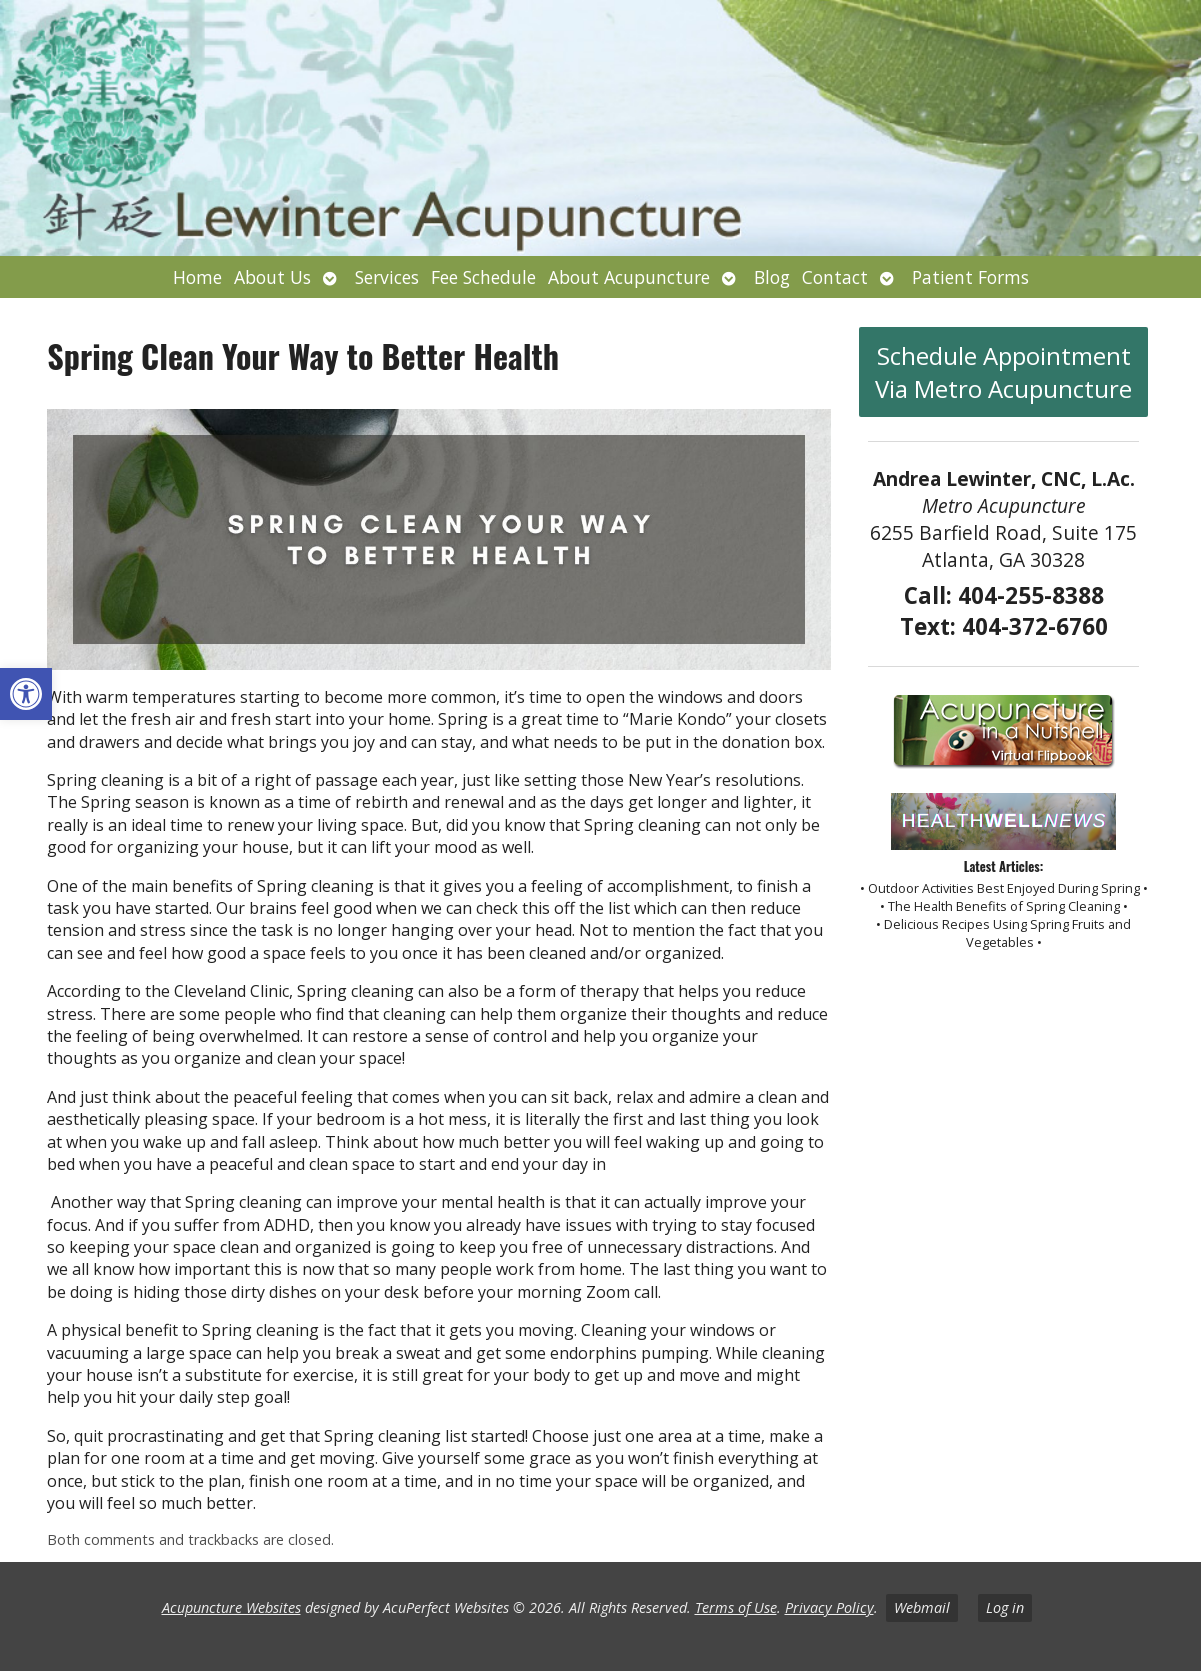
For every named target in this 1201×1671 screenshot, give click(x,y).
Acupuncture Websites (231, 1607)
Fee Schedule (483, 277)
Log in (1005, 1607)
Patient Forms (970, 277)
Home (197, 277)
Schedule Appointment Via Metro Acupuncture (1003, 372)
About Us (272, 277)
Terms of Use (736, 1607)
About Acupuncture (629, 277)
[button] (26, 694)
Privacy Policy (829, 1607)
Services (387, 277)
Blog (772, 277)
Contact (835, 277)
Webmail (922, 1607)
